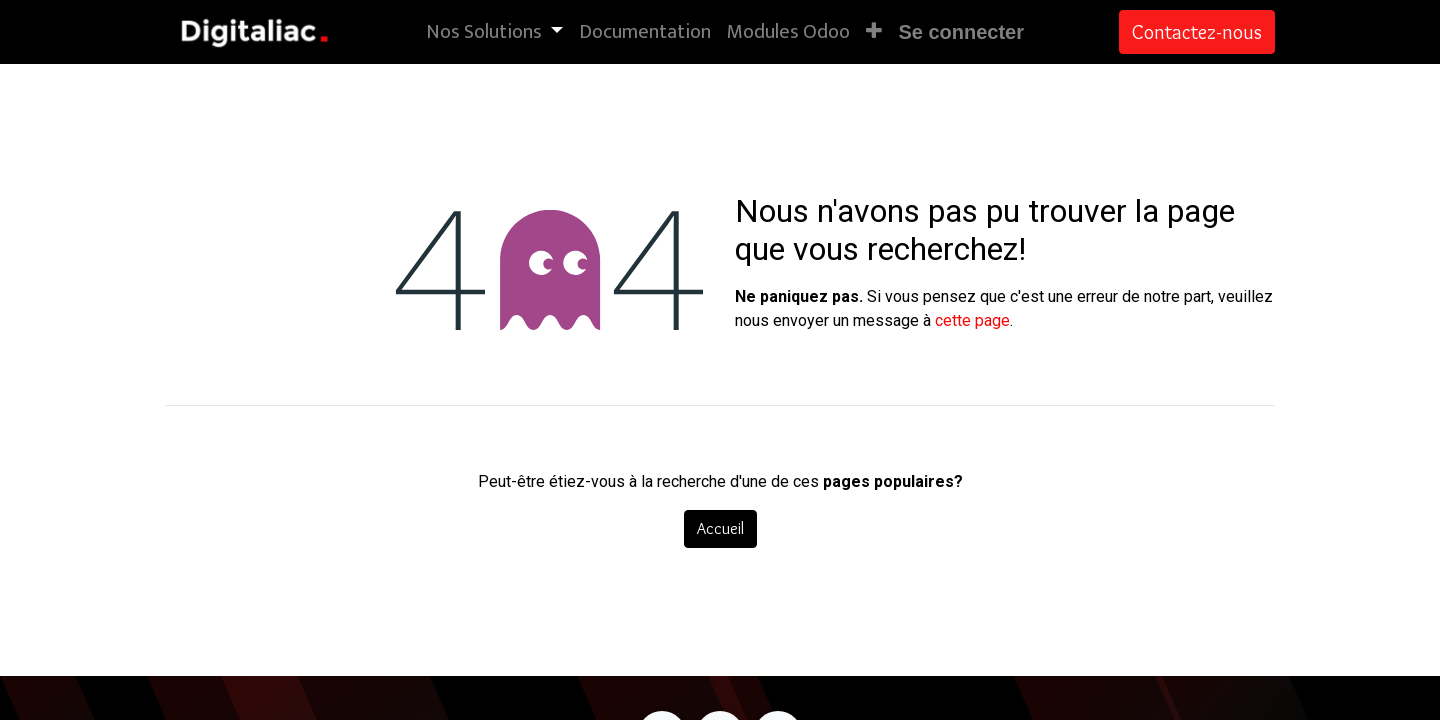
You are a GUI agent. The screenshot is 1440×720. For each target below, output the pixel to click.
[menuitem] (645, 32)
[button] (874, 32)
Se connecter (961, 32)
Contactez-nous (1197, 32)
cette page (972, 320)
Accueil (720, 528)
